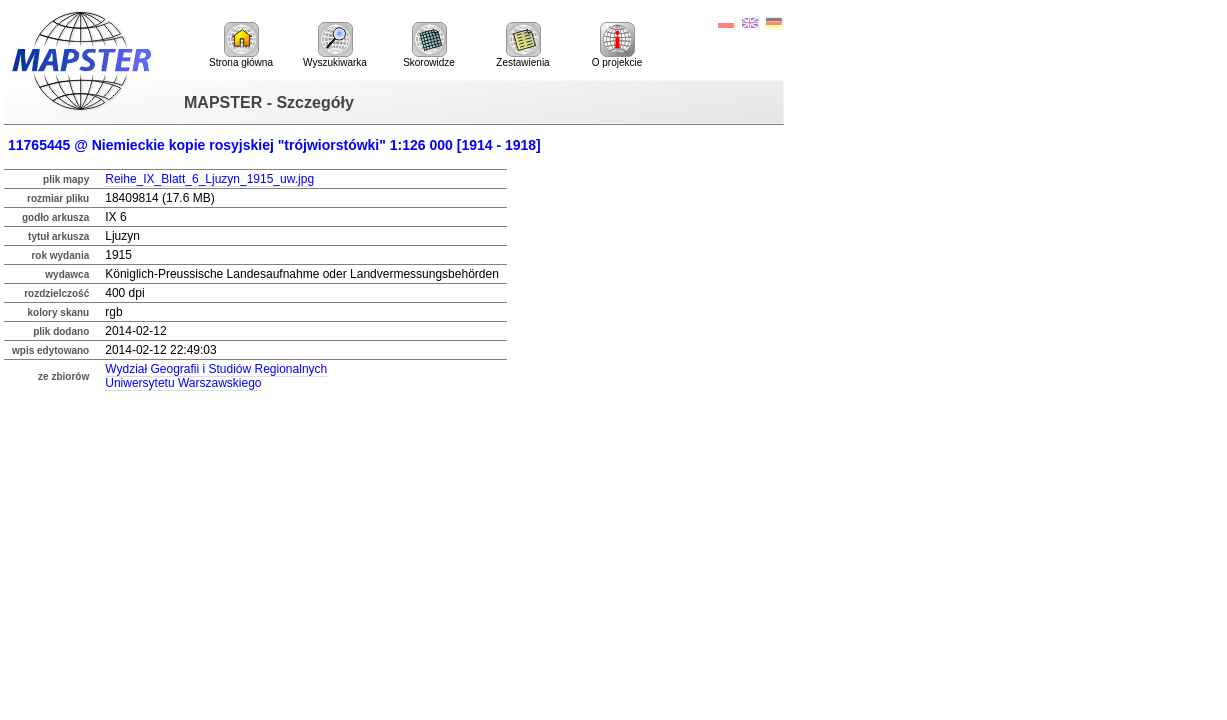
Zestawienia (522, 45)
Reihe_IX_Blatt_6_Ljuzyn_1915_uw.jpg (209, 179)
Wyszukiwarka (335, 45)
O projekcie (617, 45)
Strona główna (241, 45)
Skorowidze (429, 45)
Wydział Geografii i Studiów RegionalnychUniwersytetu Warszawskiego (216, 376)
